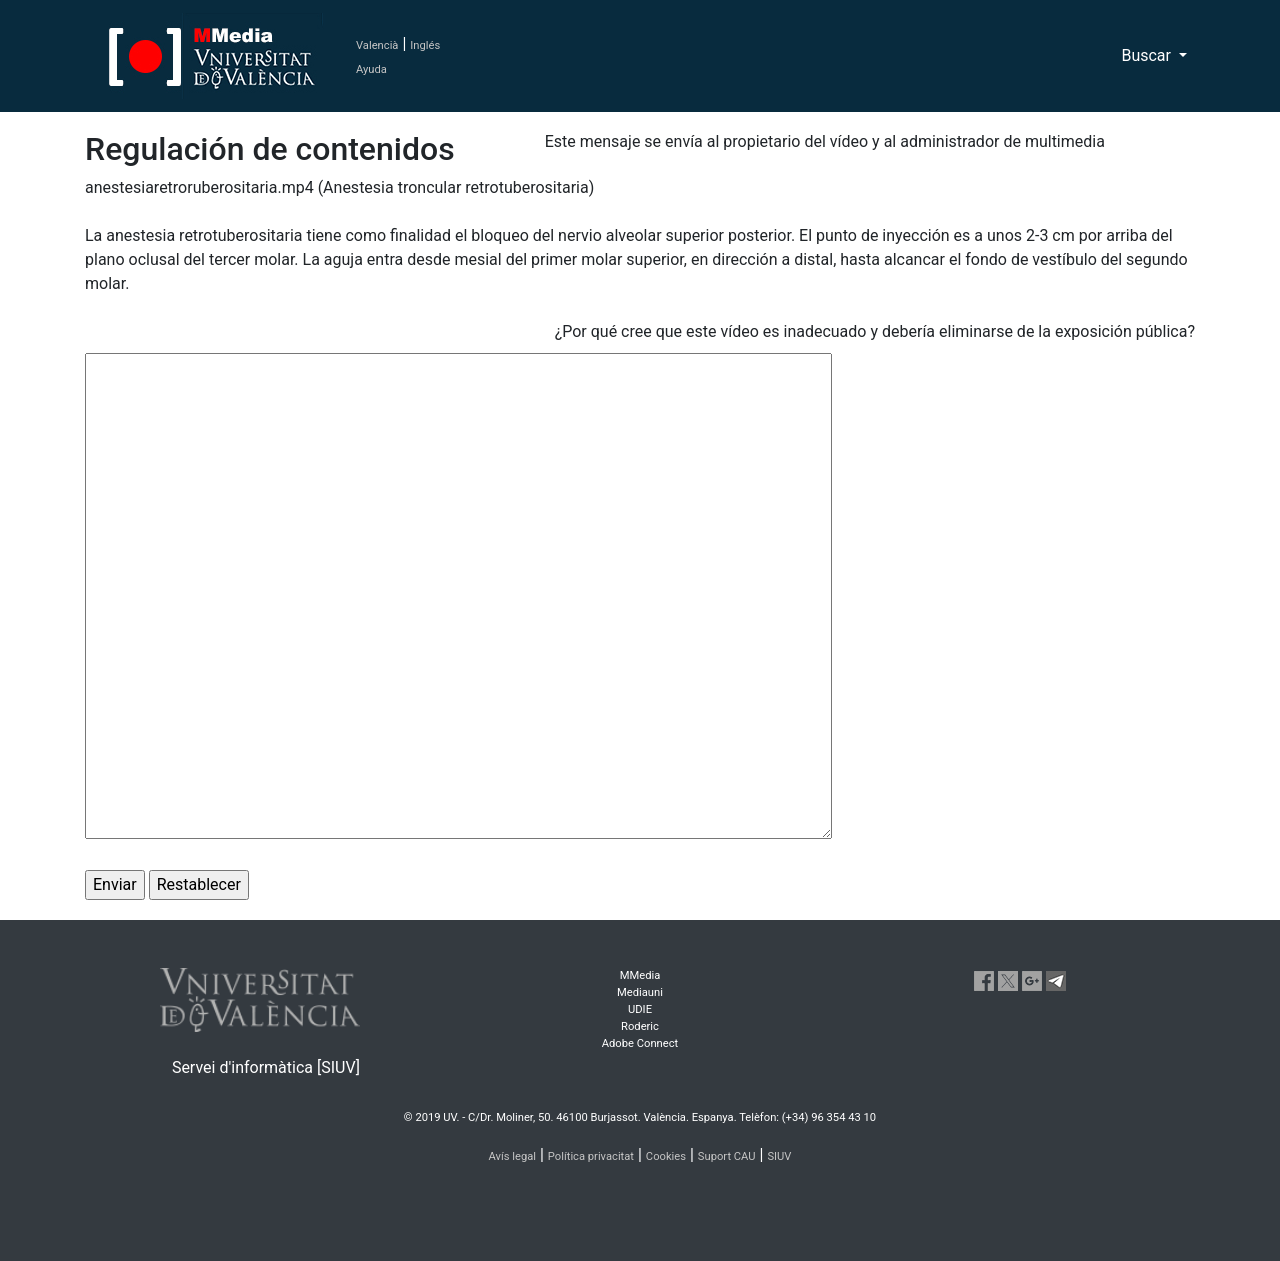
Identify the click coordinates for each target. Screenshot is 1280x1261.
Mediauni (640, 992)
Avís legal (513, 1156)
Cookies (666, 1156)
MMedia (640, 975)
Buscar (1148, 55)
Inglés (425, 45)
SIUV (779, 1156)
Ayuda (371, 69)
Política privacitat (591, 1156)
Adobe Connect (640, 1043)
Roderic (640, 1026)
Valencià (377, 45)
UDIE (640, 1009)
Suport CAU (727, 1156)
